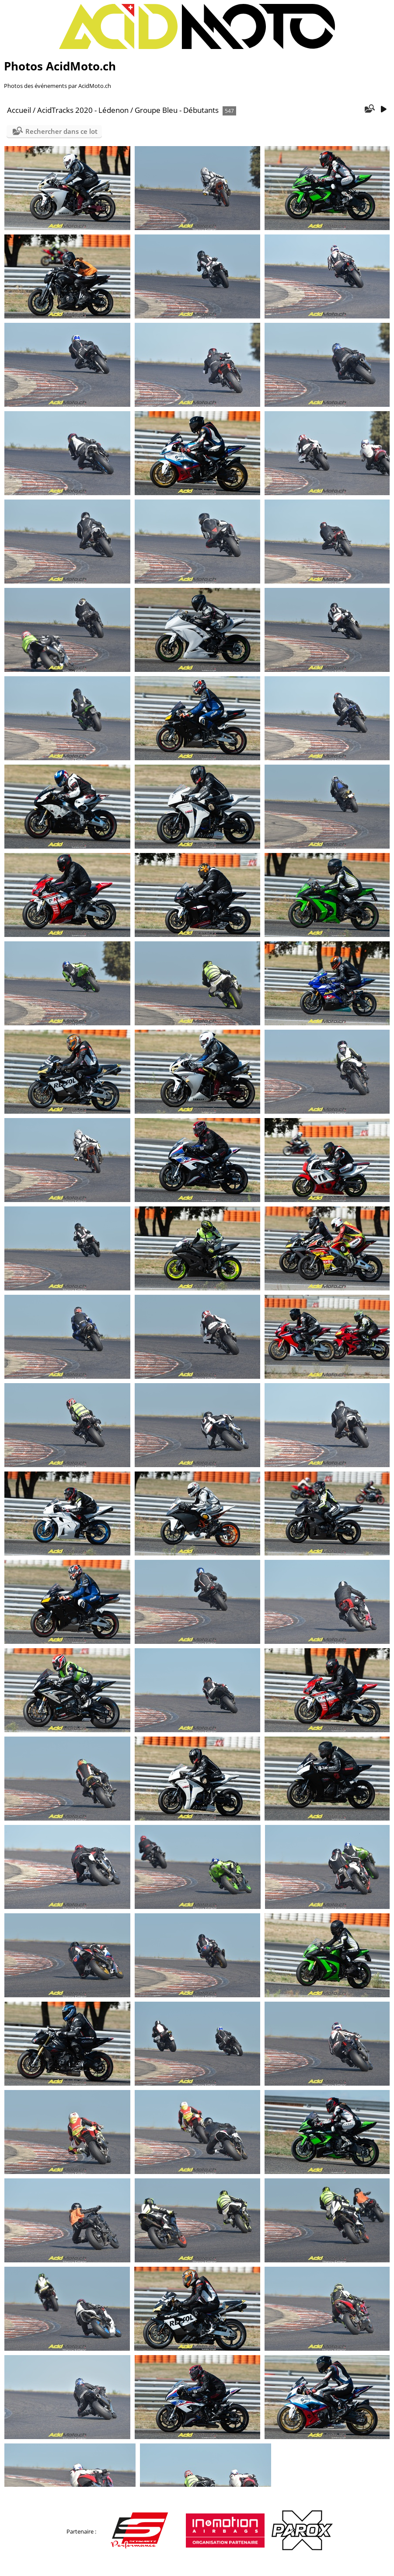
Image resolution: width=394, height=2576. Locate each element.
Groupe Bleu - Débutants (177, 110)
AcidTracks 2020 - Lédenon (83, 110)
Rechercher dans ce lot (61, 131)
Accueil (19, 110)
